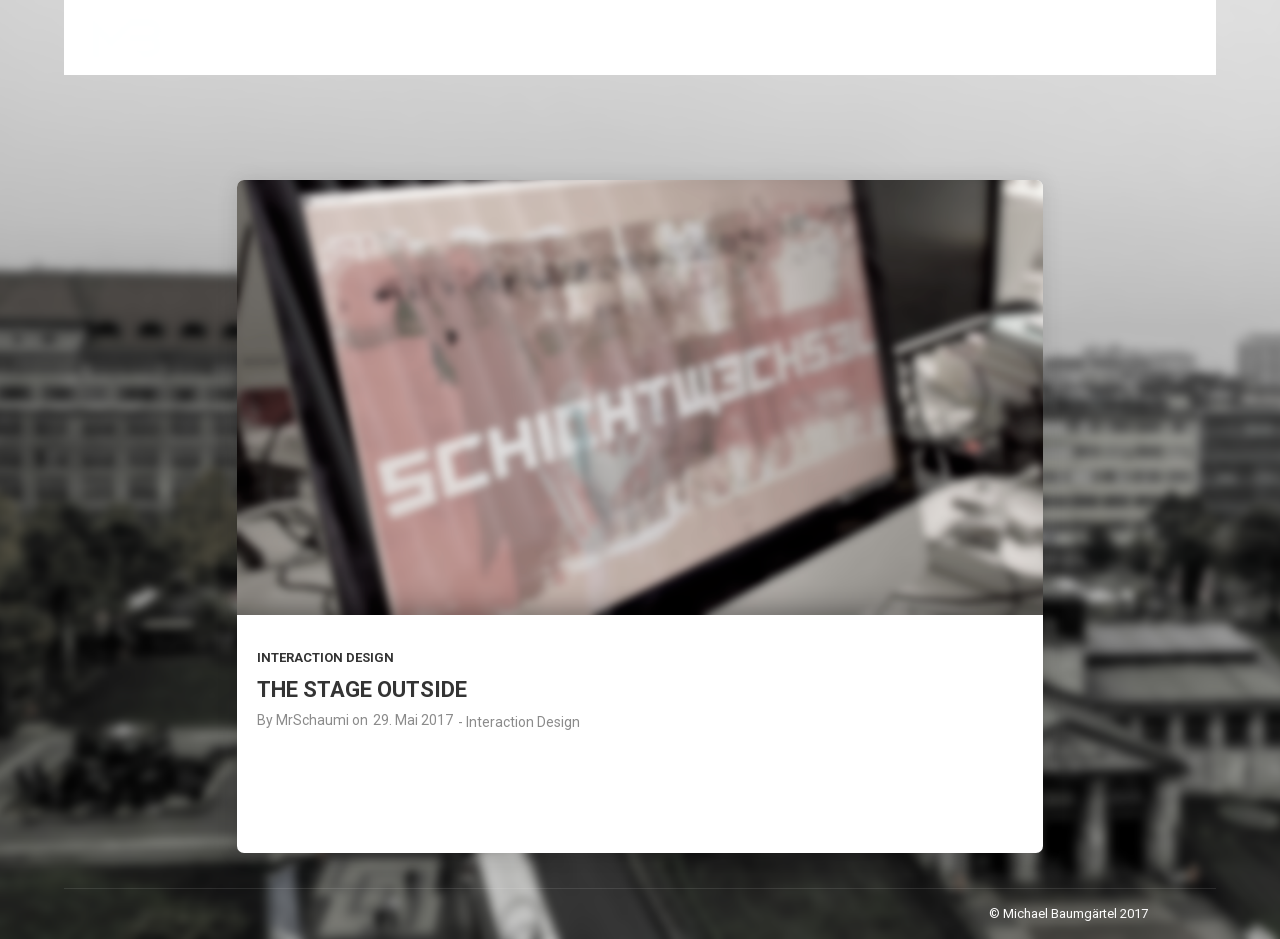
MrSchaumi (312, 720)
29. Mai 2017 (413, 720)
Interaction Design (325, 657)
